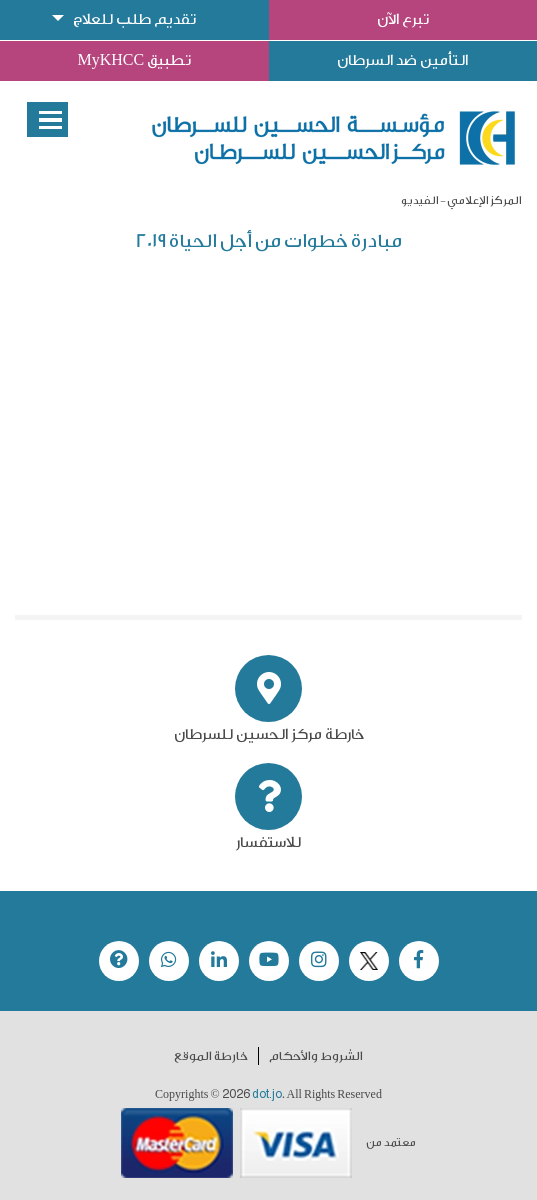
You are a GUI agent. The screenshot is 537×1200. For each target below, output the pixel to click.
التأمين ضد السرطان (402, 60)
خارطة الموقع (211, 1056)
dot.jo (267, 1094)
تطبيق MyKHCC (134, 60)
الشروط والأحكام (316, 1056)
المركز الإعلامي (484, 200)
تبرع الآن (403, 19)
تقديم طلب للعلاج (134, 19)
